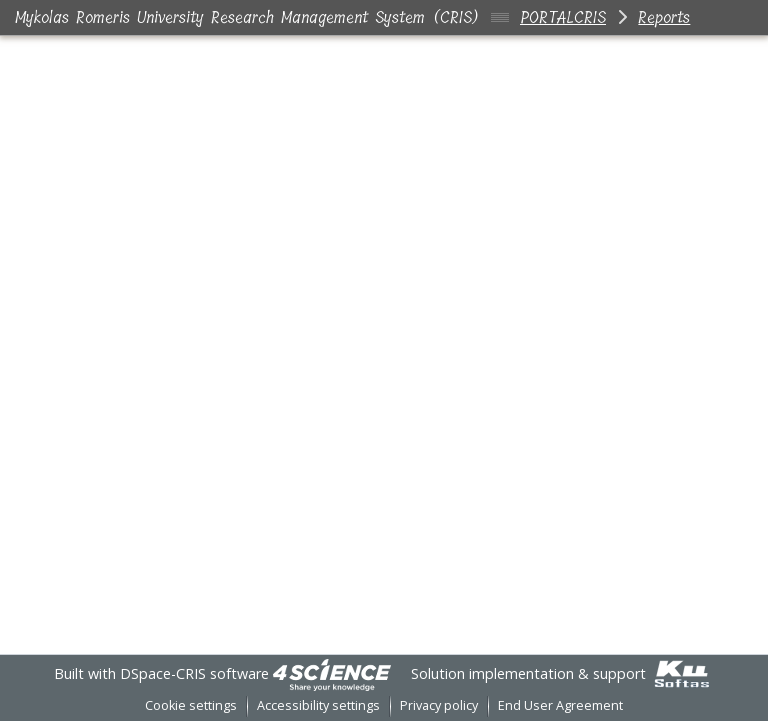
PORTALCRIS (563, 17)
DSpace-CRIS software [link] (194, 673)
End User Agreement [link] (560, 705)
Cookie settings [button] (191, 705)
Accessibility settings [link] (318, 705)
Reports (664, 17)
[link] (332, 673)
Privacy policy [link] (439, 705)
